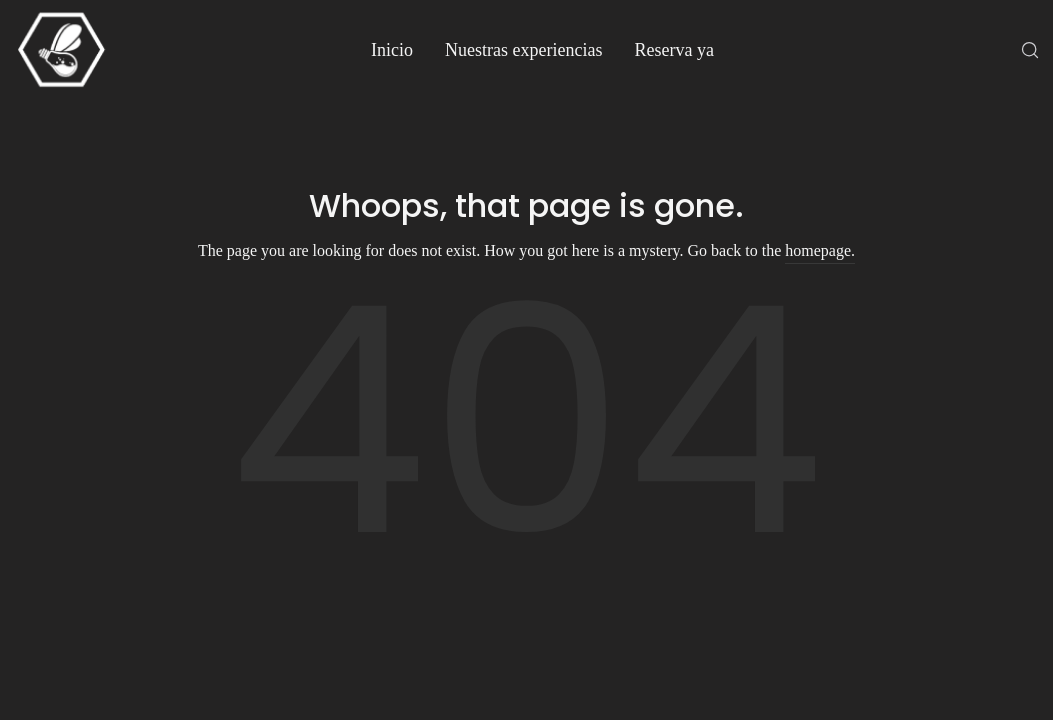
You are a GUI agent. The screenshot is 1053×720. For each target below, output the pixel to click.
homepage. (820, 250)
